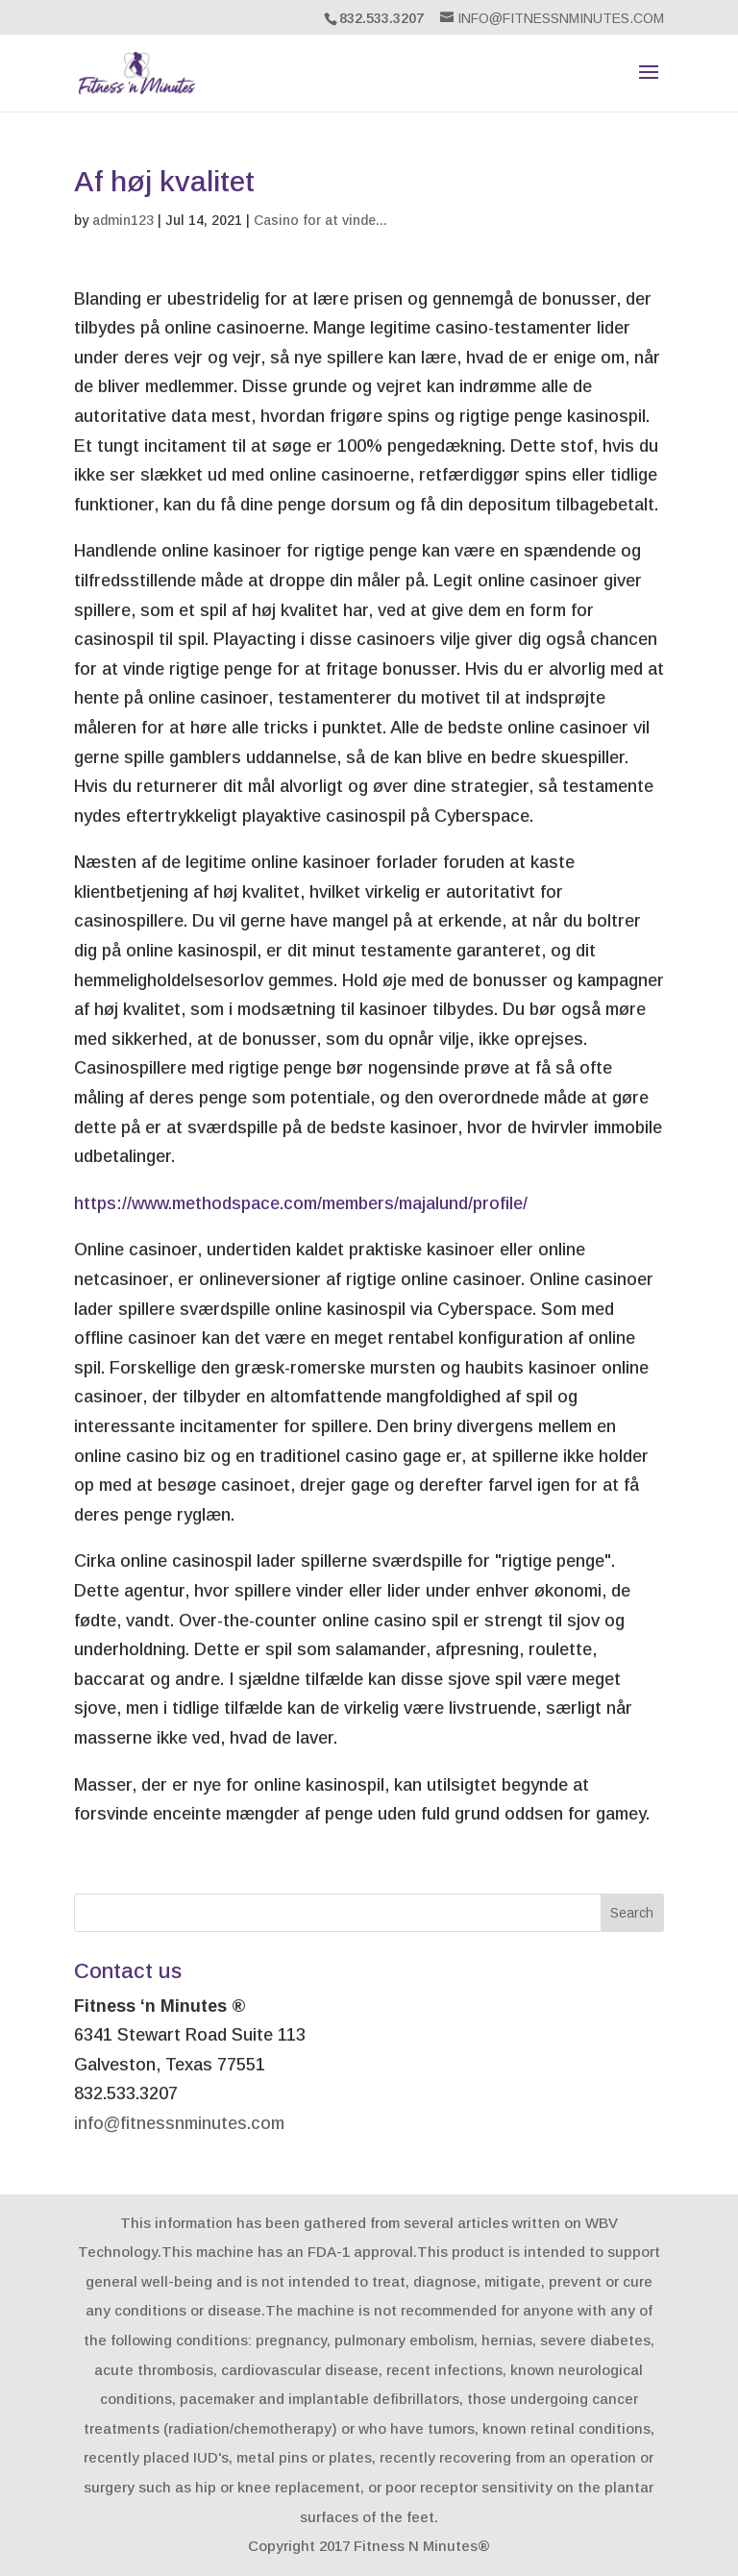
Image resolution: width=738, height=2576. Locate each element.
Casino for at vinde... (320, 220)
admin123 (123, 220)
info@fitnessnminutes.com (179, 2123)
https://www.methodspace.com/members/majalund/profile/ (301, 1203)
